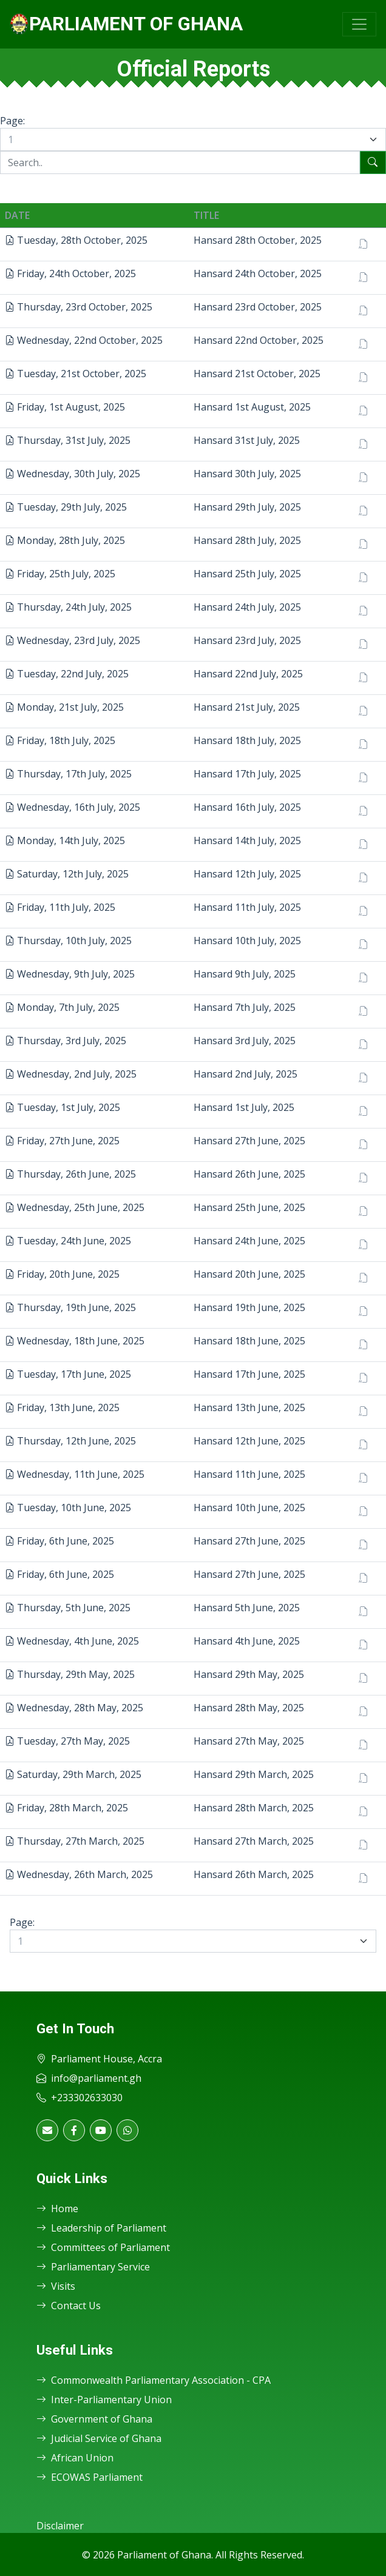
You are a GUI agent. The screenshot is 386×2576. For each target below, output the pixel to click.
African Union (74, 2457)
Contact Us (68, 2305)
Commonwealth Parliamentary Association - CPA (153, 2380)
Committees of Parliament (103, 2247)
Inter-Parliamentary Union (104, 2399)
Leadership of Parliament (101, 2228)
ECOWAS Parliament (89, 2477)
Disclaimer (60, 2525)
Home (57, 2208)
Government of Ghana (94, 2419)
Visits (55, 2286)
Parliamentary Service (93, 2266)
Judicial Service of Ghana (98, 2438)
